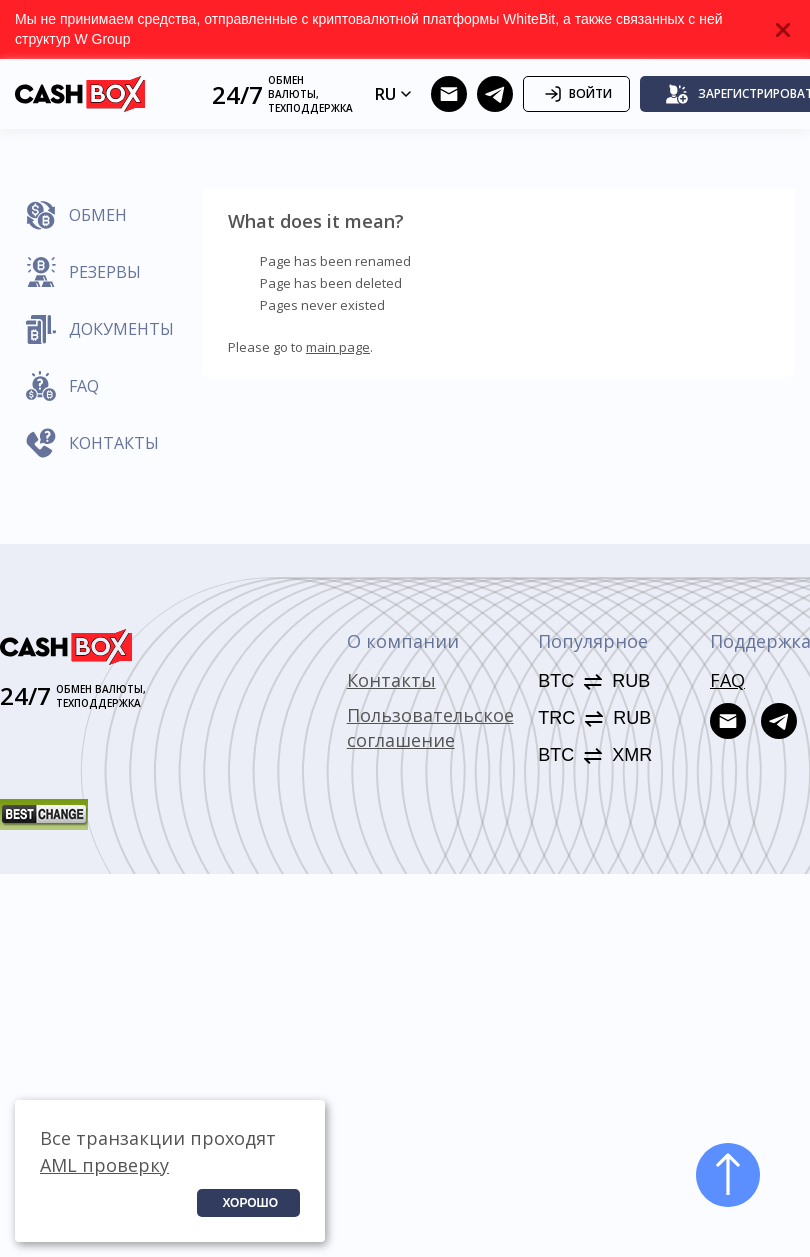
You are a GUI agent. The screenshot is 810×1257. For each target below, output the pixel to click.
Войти (576, 94)
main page (338, 347)
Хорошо (250, 1203)
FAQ (727, 680)
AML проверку (104, 1165)
